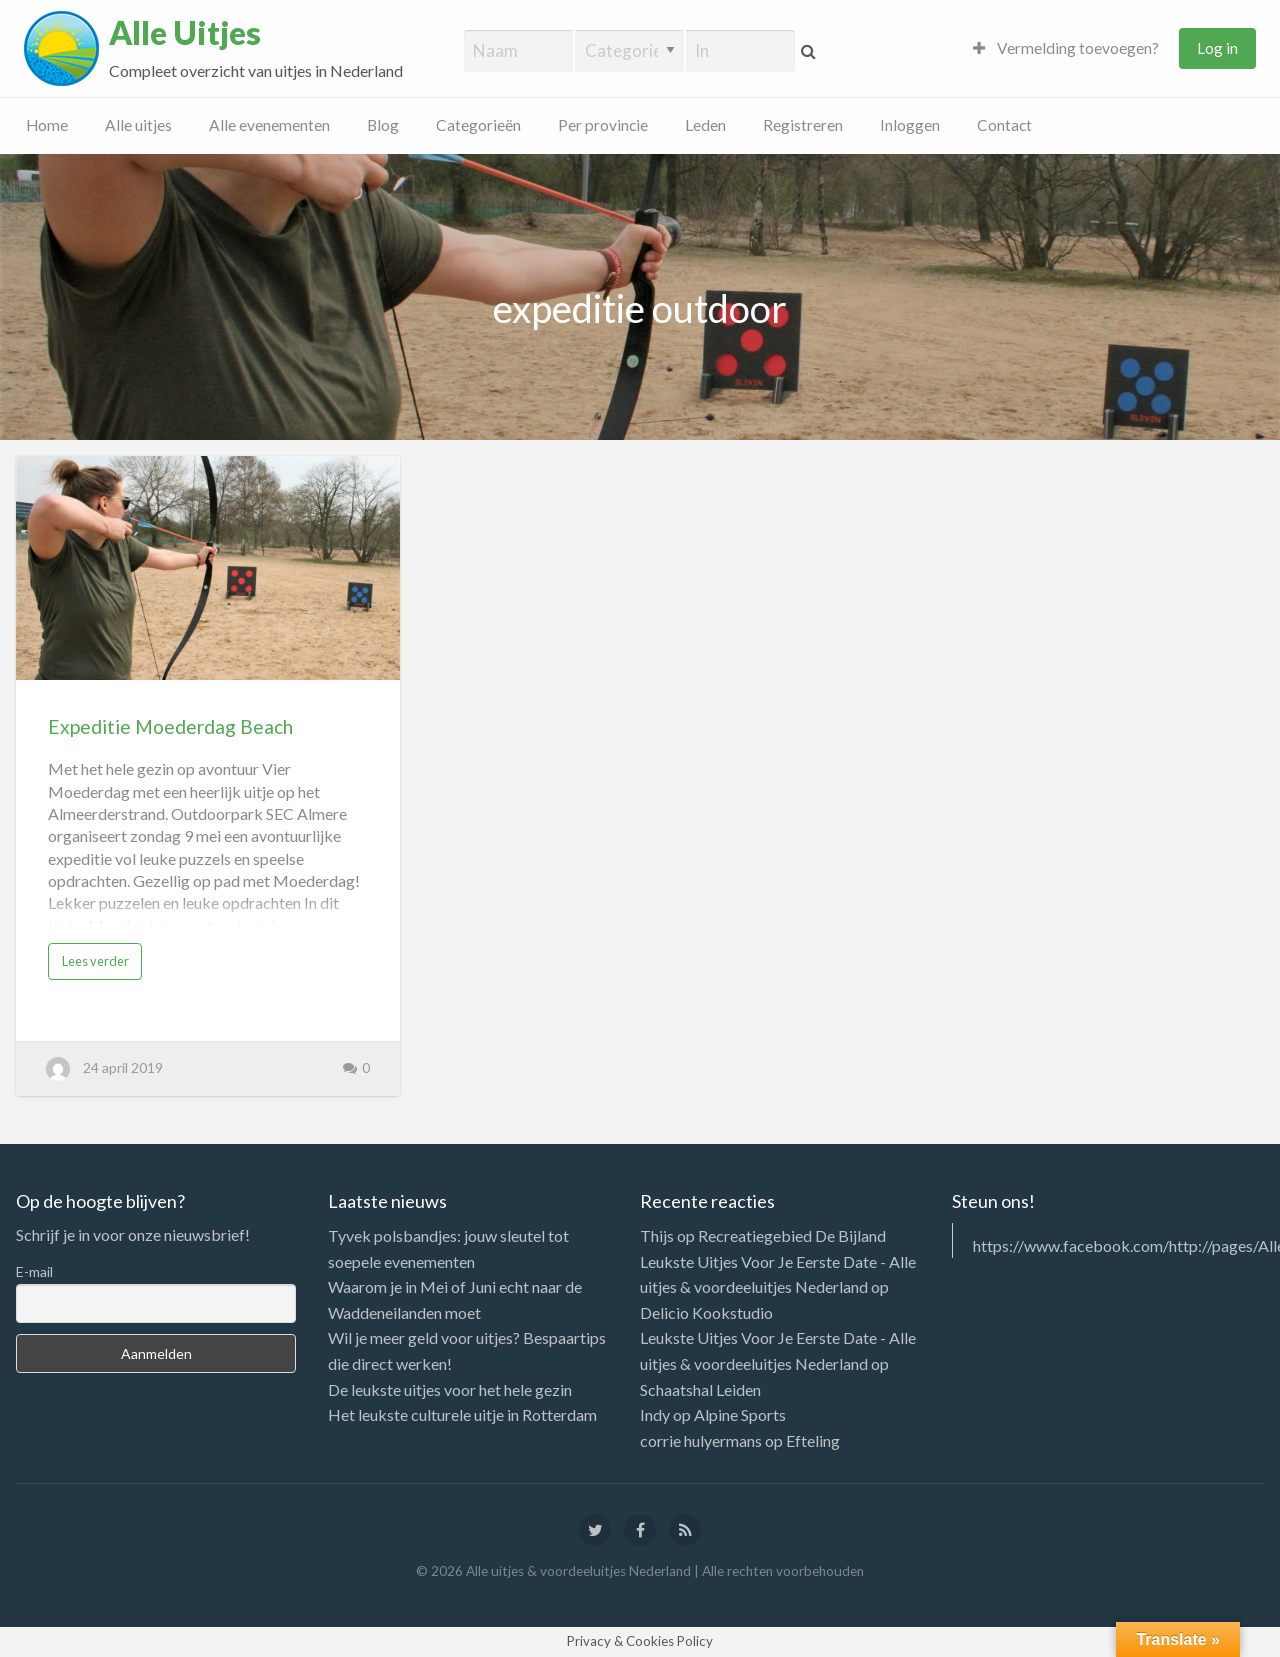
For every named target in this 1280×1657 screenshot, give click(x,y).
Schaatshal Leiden (700, 1389)
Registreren (803, 125)
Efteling (813, 1440)
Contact (1004, 125)
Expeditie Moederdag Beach (170, 726)
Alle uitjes (138, 125)
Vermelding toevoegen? (1066, 48)
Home (47, 125)
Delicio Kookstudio (706, 1312)
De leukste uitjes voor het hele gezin (450, 1389)
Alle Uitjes (185, 33)
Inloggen (910, 125)
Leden (705, 125)
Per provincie (603, 125)
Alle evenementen (269, 125)
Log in (1217, 48)
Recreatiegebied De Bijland (792, 1235)
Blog (383, 125)
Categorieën (478, 125)
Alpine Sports (740, 1414)
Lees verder (95, 961)
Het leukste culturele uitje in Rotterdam (462, 1414)
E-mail (34, 1271)
